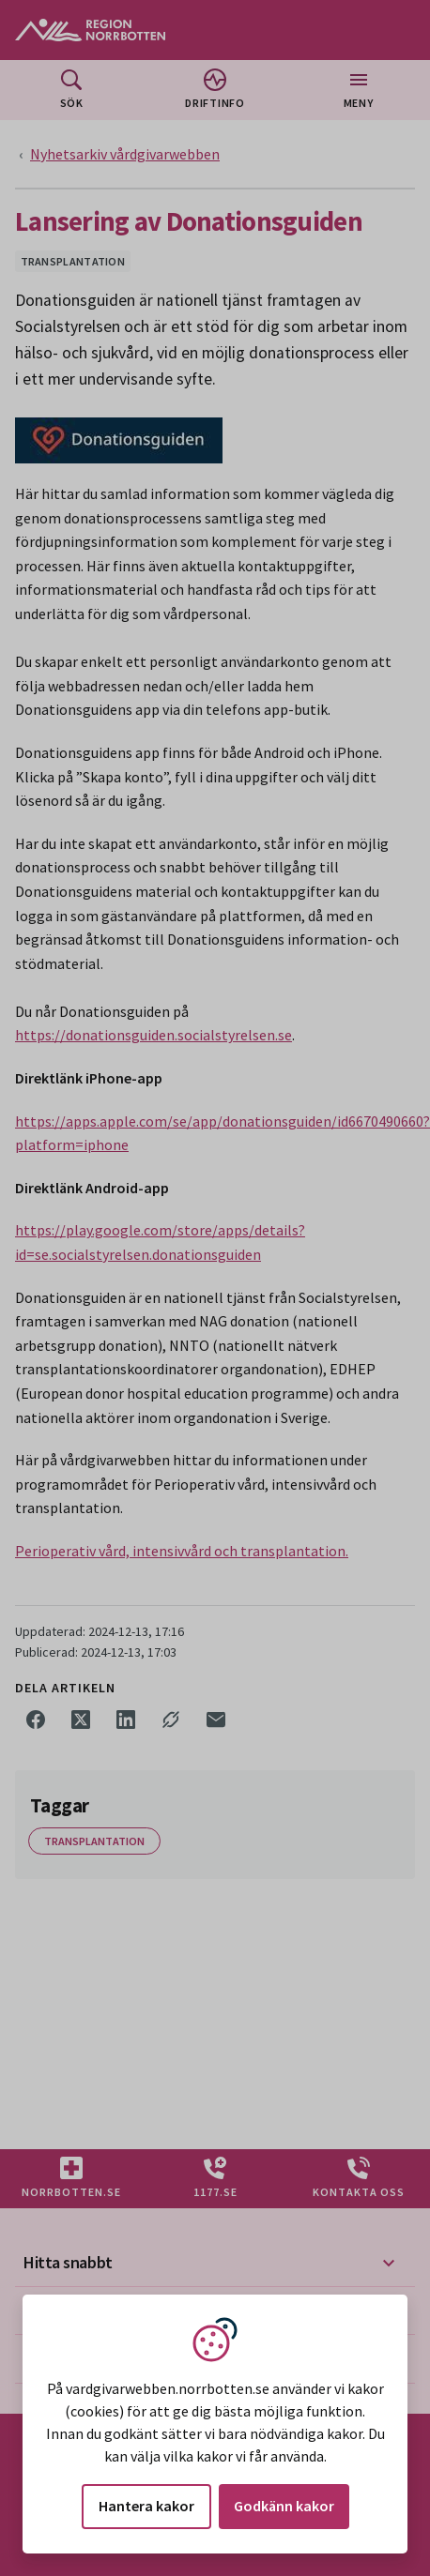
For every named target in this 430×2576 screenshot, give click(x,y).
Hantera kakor (146, 2505)
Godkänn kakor (284, 2505)
